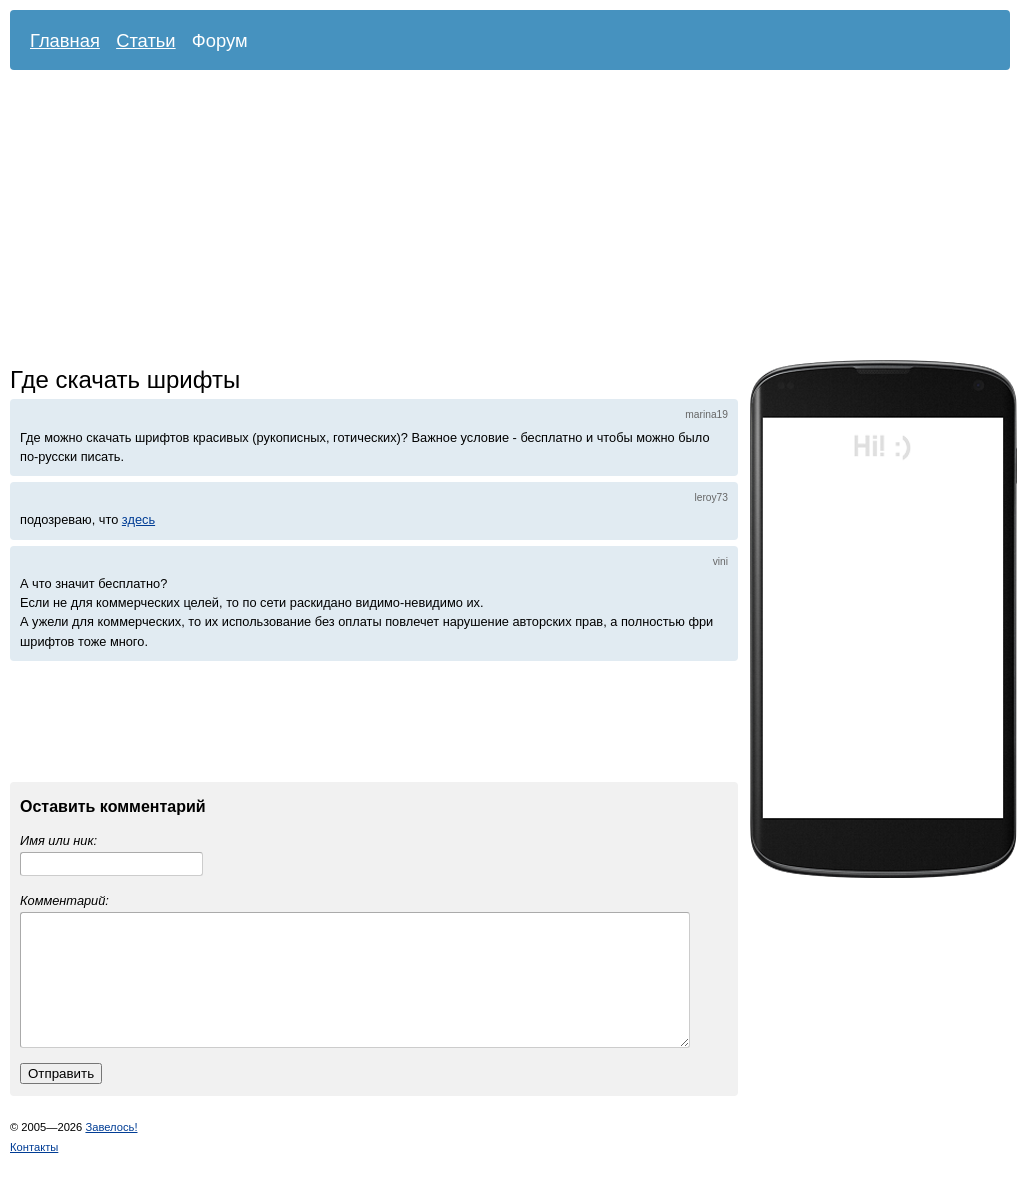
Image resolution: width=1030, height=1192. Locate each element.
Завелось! (111, 1151)
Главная (65, 40)
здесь (138, 519)
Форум (220, 40)
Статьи (146, 40)
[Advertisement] (394, 220)
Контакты (34, 1171)
